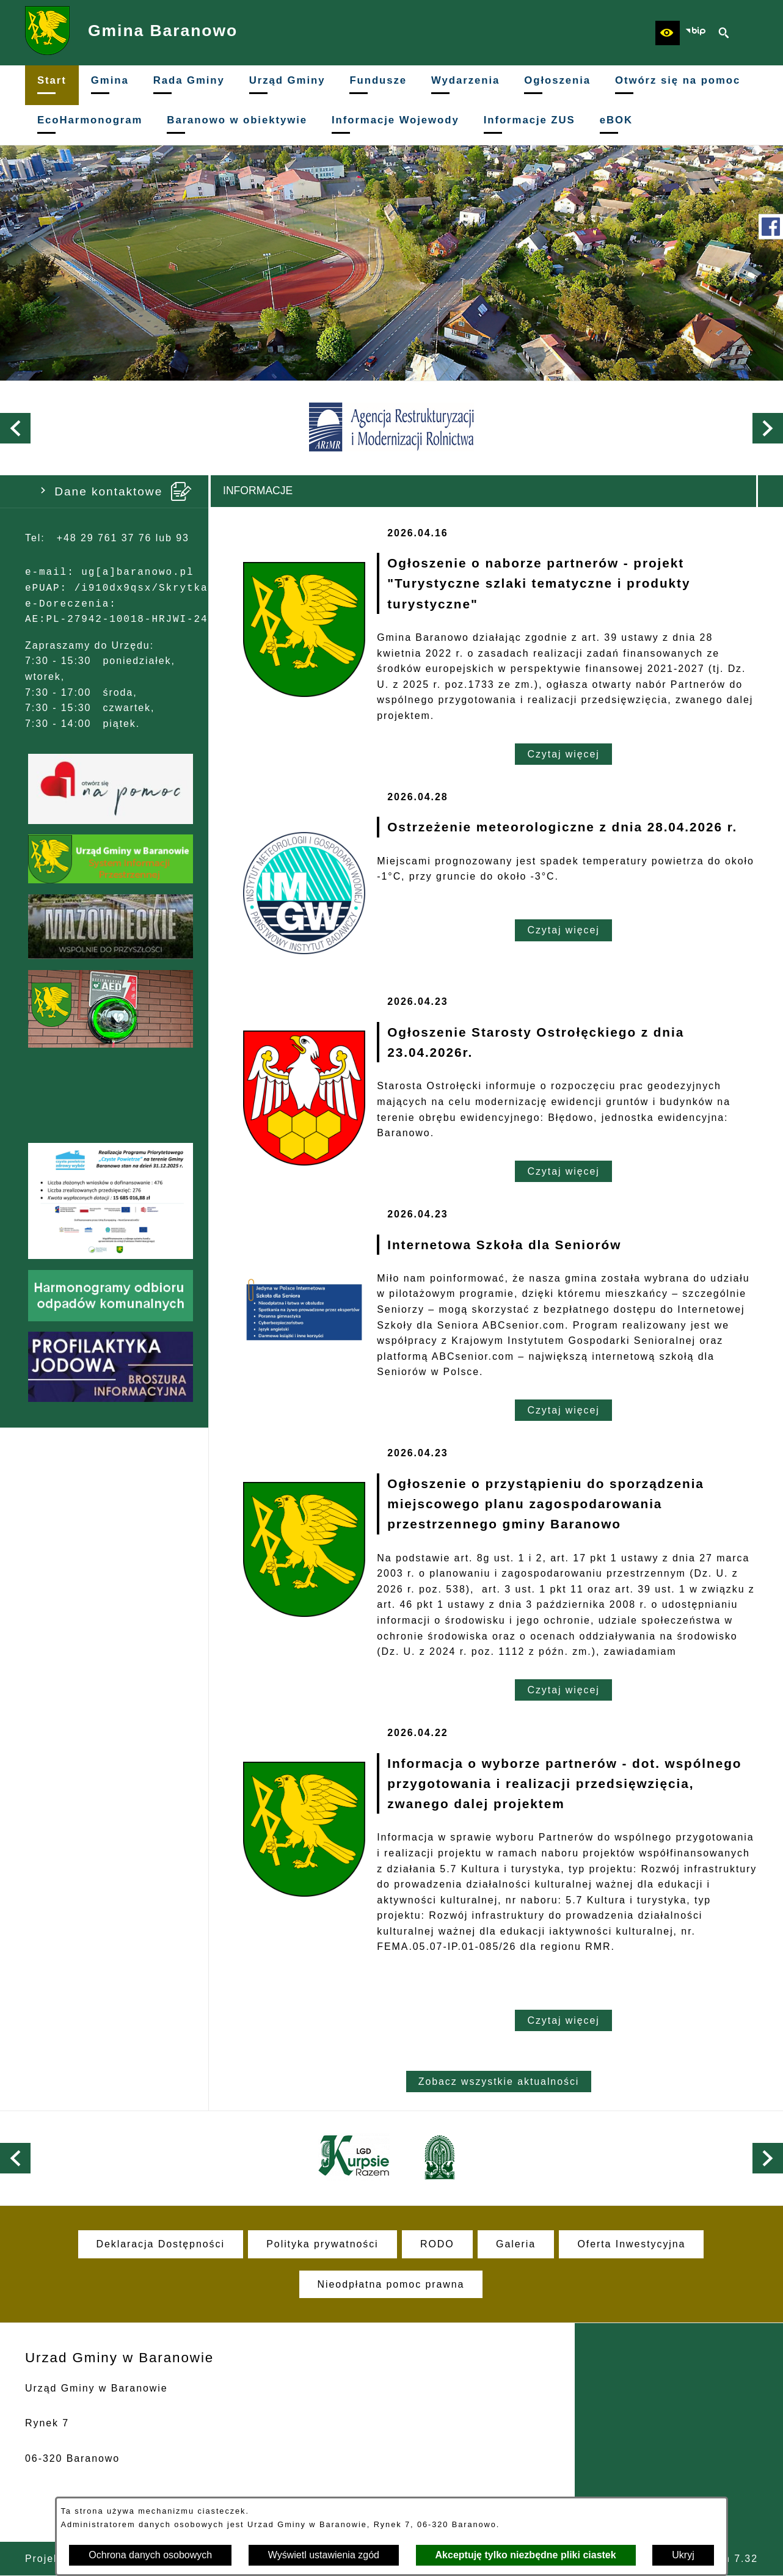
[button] (667, 33)
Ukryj (683, 2555)
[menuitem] (52, 85)
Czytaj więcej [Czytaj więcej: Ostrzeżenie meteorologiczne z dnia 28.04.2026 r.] (563, 930)
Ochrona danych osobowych (150, 2555)
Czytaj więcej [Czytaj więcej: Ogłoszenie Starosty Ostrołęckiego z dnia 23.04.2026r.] (563, 1171)
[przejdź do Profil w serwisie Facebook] (771, 226)
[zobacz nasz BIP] (696, 33)
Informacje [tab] (258, 490)
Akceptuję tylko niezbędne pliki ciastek (525, 2555)
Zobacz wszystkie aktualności (499, 2081)
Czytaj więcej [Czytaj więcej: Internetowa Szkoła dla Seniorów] (563, 1410)
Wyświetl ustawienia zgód (323, 2555)
